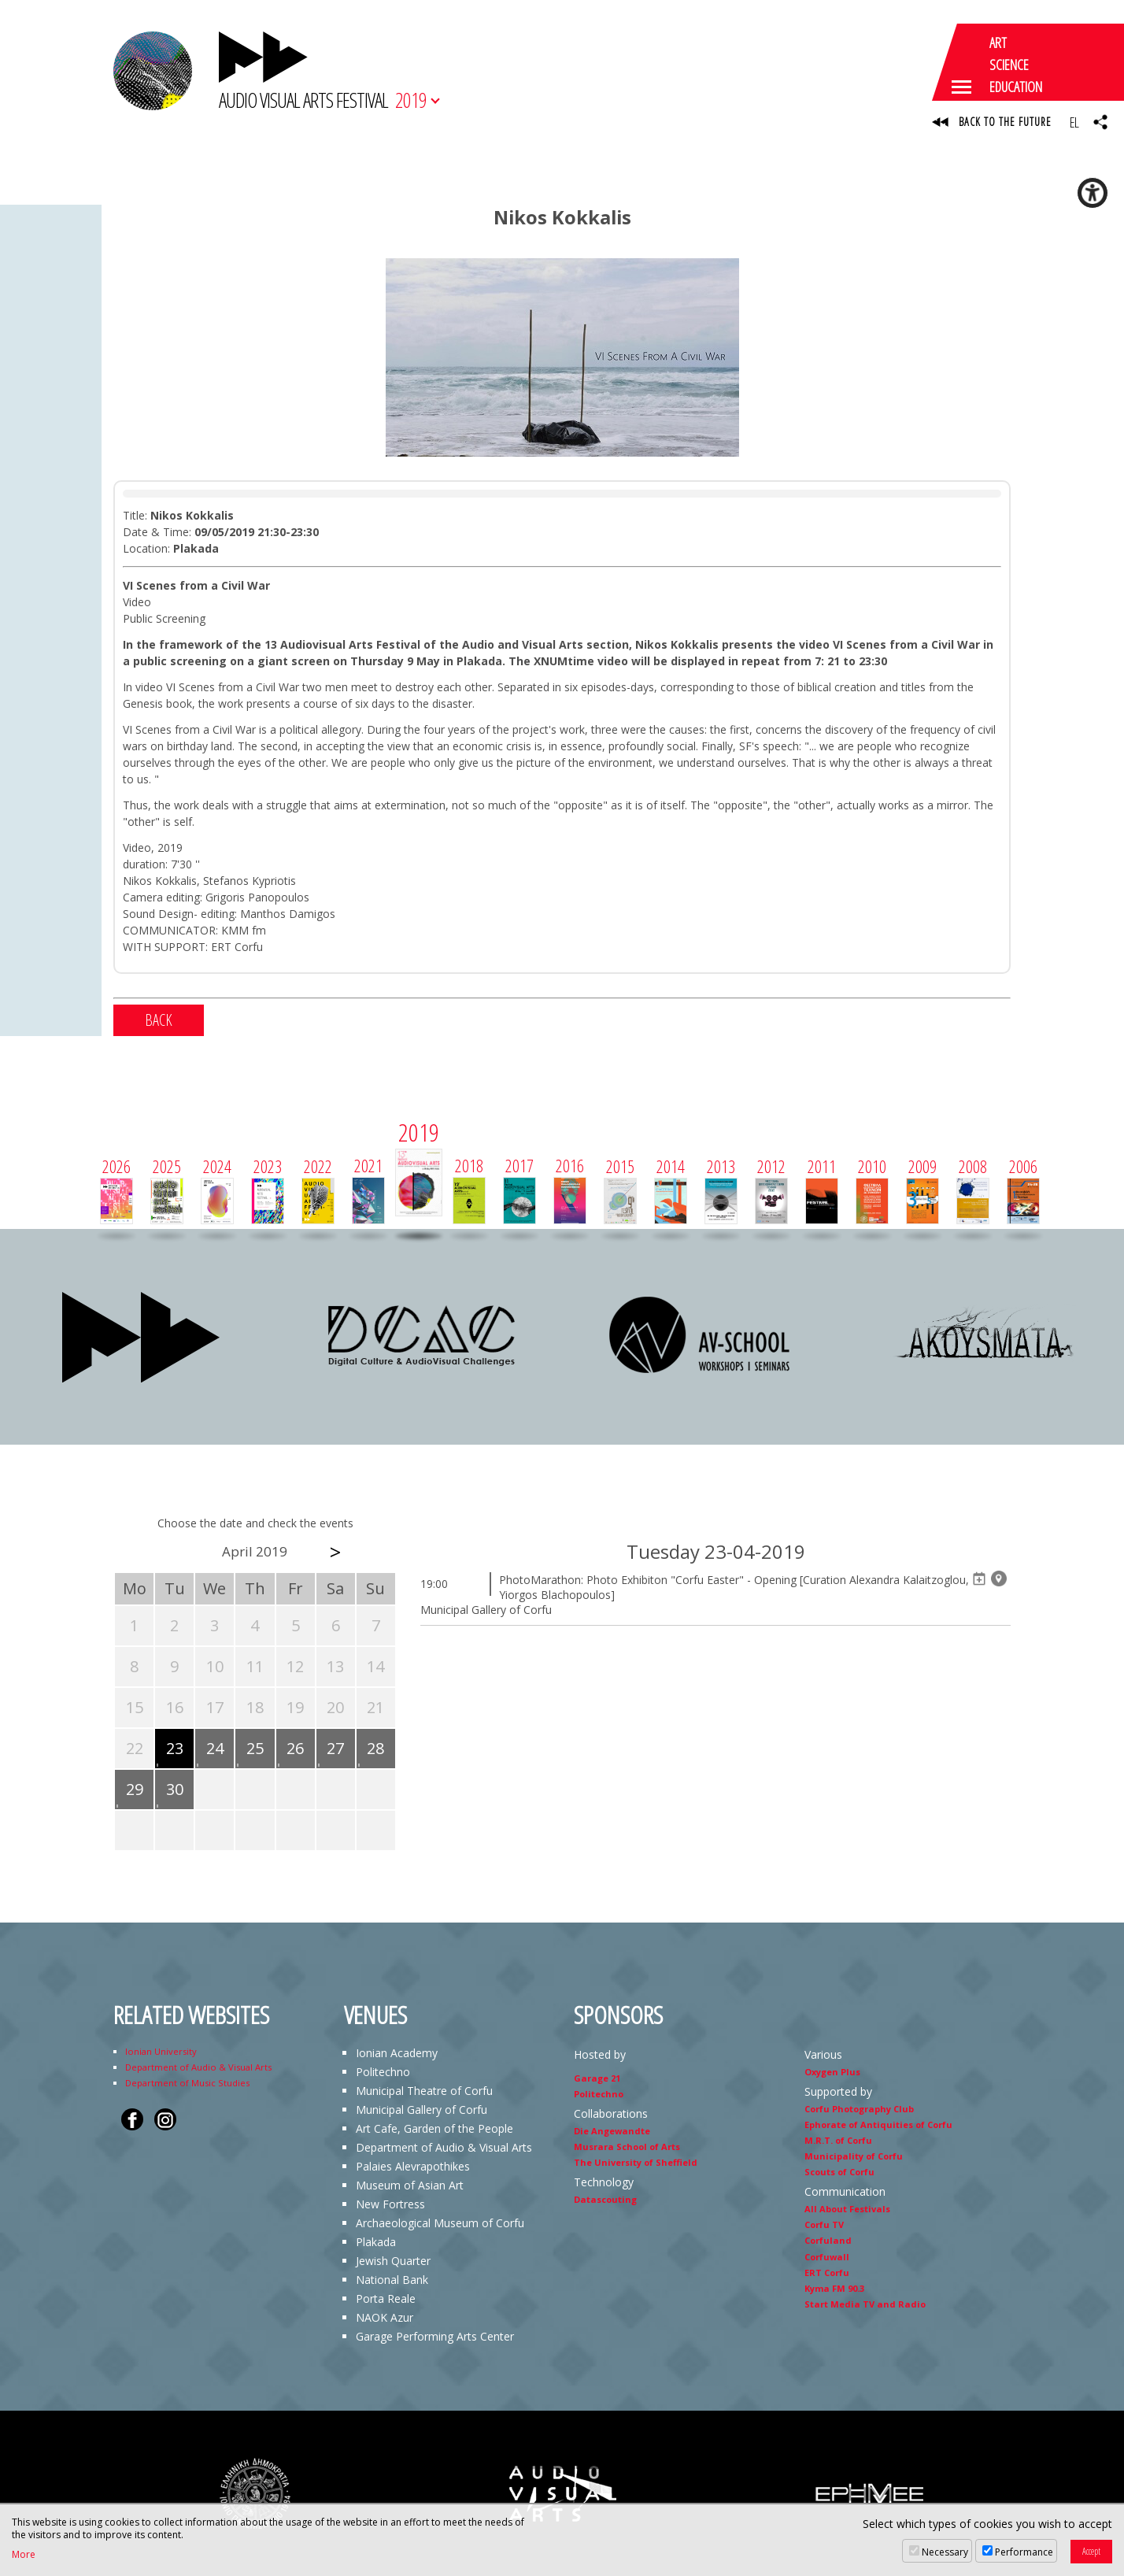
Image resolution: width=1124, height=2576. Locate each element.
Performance (1024, 2552)
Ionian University (161, 2051)
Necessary (945, 2552)
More (23, 2554)
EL (1074, 122)
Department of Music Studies (187, 2083)
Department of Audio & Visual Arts (198, 2067)
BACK (158, 1020)
